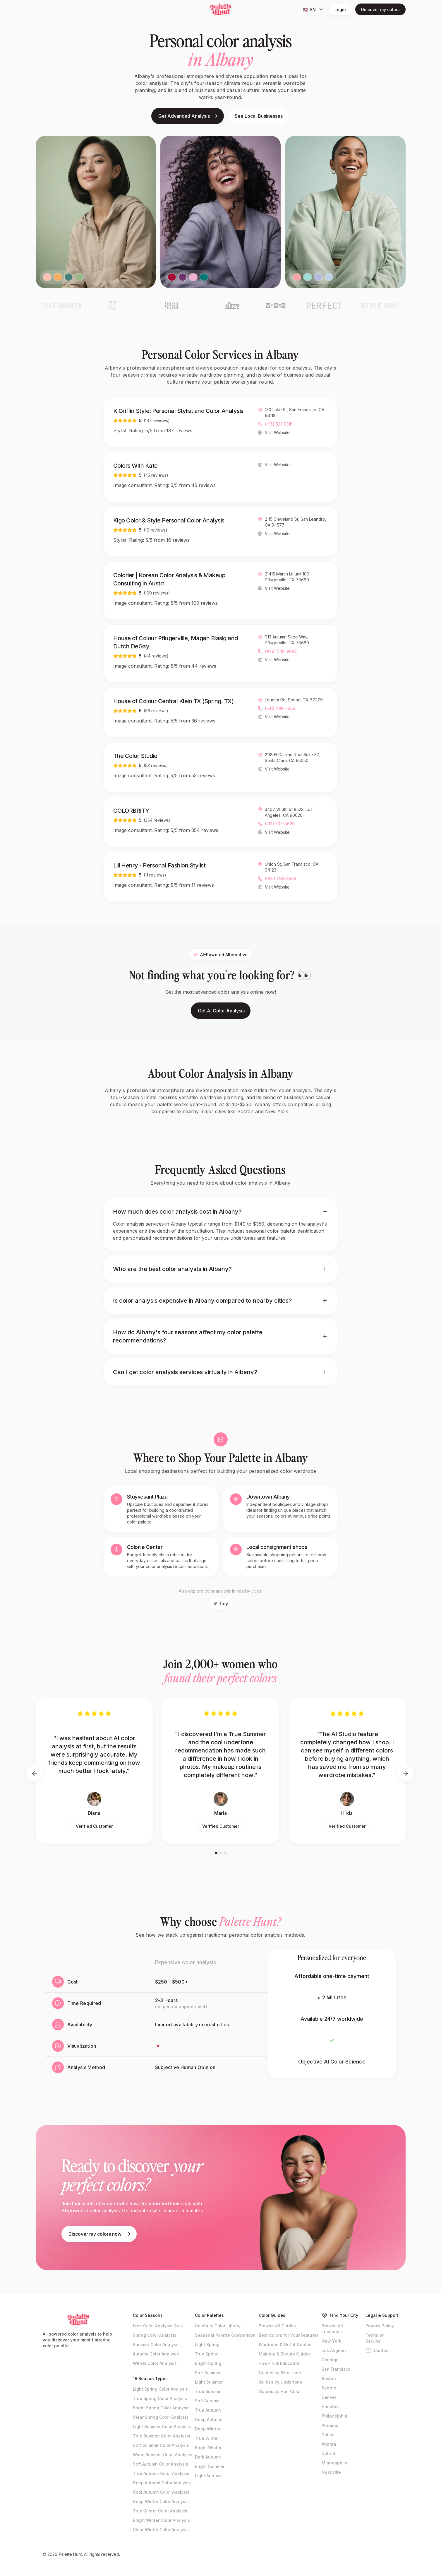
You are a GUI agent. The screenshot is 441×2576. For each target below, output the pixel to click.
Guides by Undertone (280, 2381)
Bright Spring (208, 2363)
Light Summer (209, 2381)
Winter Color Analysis (155, 2363)
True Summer (208, 2391)
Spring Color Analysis (154, 2335)
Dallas (328, 2434)
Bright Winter (208, 2447)
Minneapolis (334, 2462)
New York (331, 2340)
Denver (329, 2397)
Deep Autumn (208, 2419)
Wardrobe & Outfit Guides (285, 2344)
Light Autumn (208, 2475)
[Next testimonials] (405, 1773)
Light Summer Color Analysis (162, 2426)
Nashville (331, 2472)
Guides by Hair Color (280, 2391)
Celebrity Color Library (218, 2325)
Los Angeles (334, 2350)
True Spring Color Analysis (160, 2398)
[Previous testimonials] (34, 1773)
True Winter (207, 2438)
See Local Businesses (259, 116)
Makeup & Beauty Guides (285, 2353)
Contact (378, 2350)
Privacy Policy (380, 2325)
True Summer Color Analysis (161, 2435)
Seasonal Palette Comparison (225, 2335)
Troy (220, 1603)
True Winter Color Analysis (160, 2510)
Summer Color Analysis (156, 2344)
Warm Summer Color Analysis (162, 2454)
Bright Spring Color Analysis (161, 2407)
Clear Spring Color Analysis (160, 2417)
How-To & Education (280, 2363)
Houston (330, 2406)
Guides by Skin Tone (280, 2372)
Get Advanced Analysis (188, 116)
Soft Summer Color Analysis (161, 2445)
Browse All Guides (277, 2325)
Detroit (328, 2453)
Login (340, 9)
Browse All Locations (332, 2328)
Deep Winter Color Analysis (161, 2501)
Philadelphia (334, 2415)
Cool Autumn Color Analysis (161, 2492)
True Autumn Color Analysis (161, 2473)
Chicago (330, 2359)
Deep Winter (207, 2428)
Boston (329, 2378)
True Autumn (208, 2410)
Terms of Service (375, 2338)
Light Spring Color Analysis (160, 2389)
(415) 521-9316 (279, 425)
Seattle (329, 2387)
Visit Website (277, 433)
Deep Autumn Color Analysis (162, 2482)
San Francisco (336, 2369)
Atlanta (329, 2444)
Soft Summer (208, 2372)
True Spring (207, 2353)
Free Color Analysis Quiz (158, 2325)
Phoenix (330, 2425)
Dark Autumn (208, 2456)
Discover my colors (380, 9)
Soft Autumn (207, 2400)
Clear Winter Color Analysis (161, 2529)
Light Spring (207, 2344)
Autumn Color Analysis (156, 2353)
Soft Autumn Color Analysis (160, 2463)
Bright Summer (209, 2466)
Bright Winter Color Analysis (161, 2520)
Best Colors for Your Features (289, 2335)
